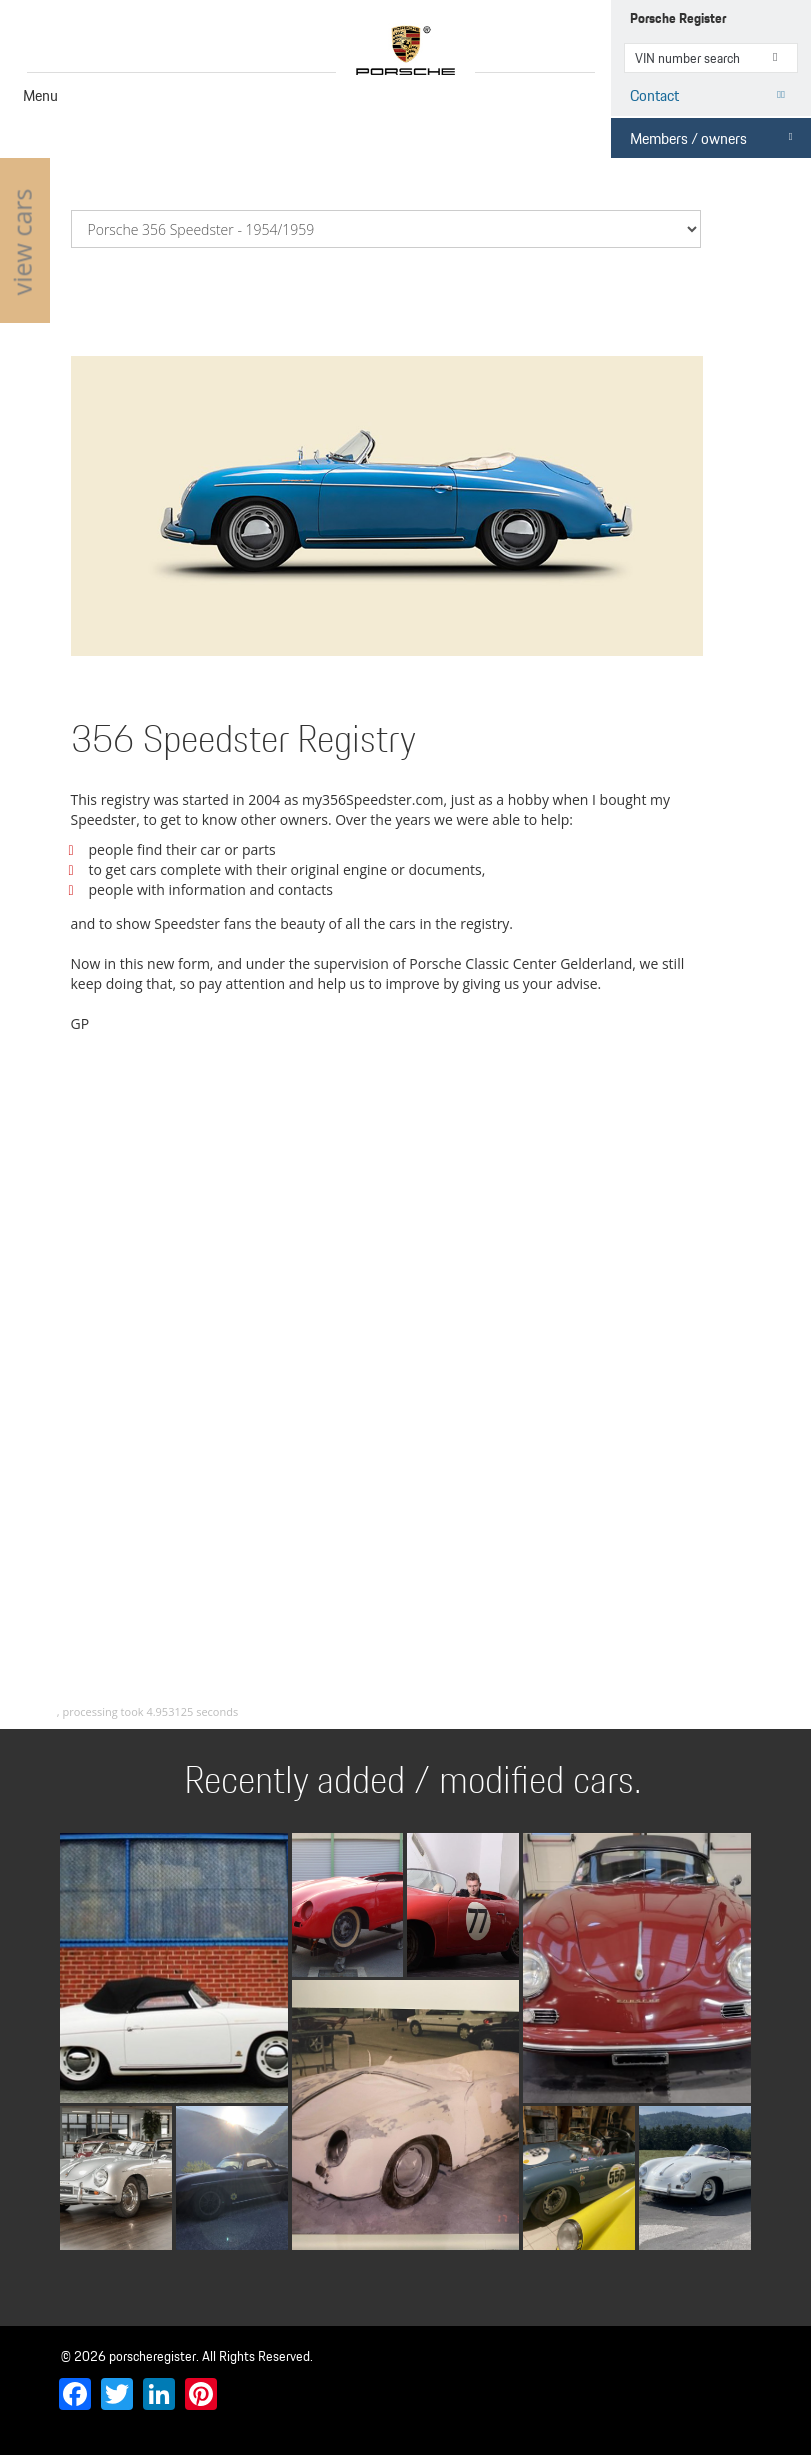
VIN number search (781, 58)
